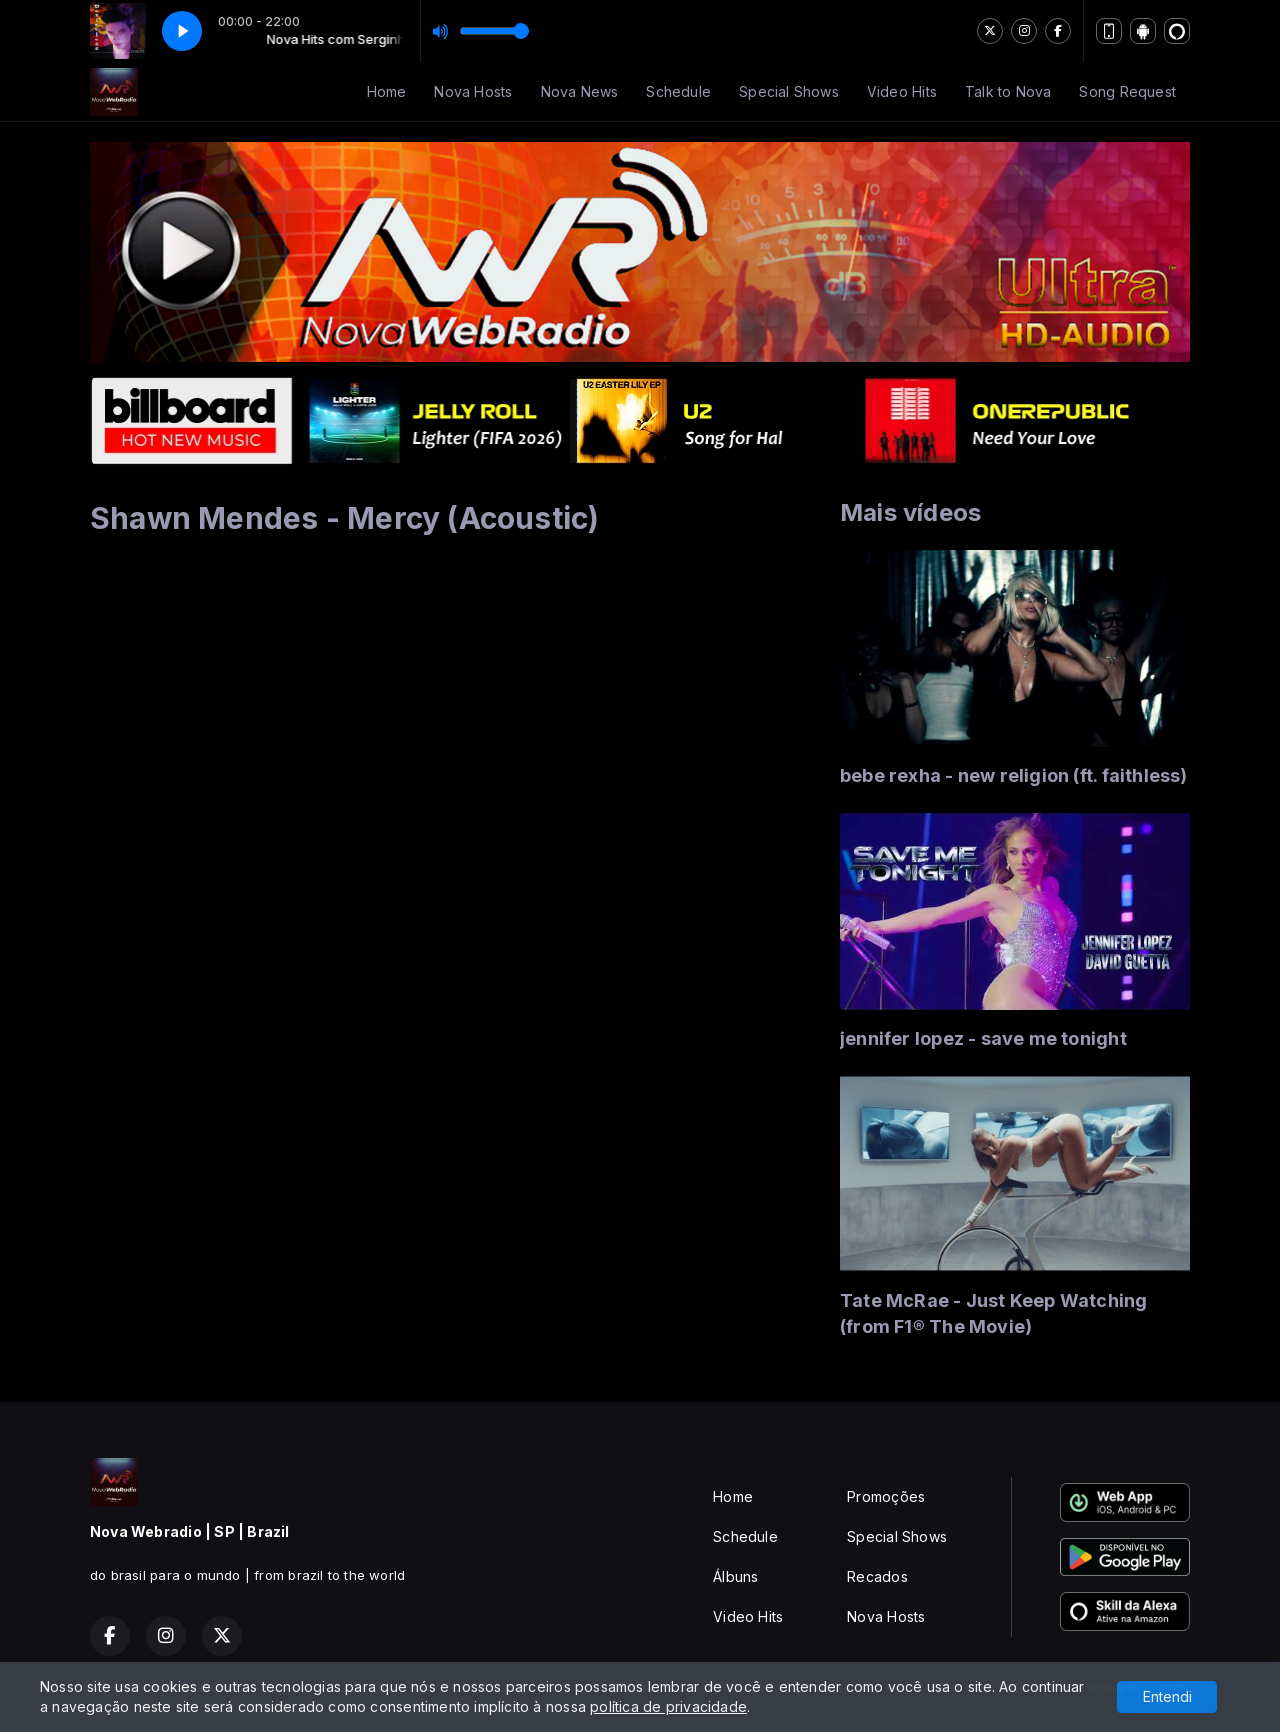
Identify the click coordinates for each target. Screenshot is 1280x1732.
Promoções (886, 1496)
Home (387, 91)
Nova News (580, 91)
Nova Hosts (473, 91)
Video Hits (902, 91)
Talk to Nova (1008, 91)
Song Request (1127, 91)
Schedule (678, 91)
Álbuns (735, 1576)
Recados (877, 1576)
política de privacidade (668, 1706)
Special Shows (789, 91)
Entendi (1167, 1696)
